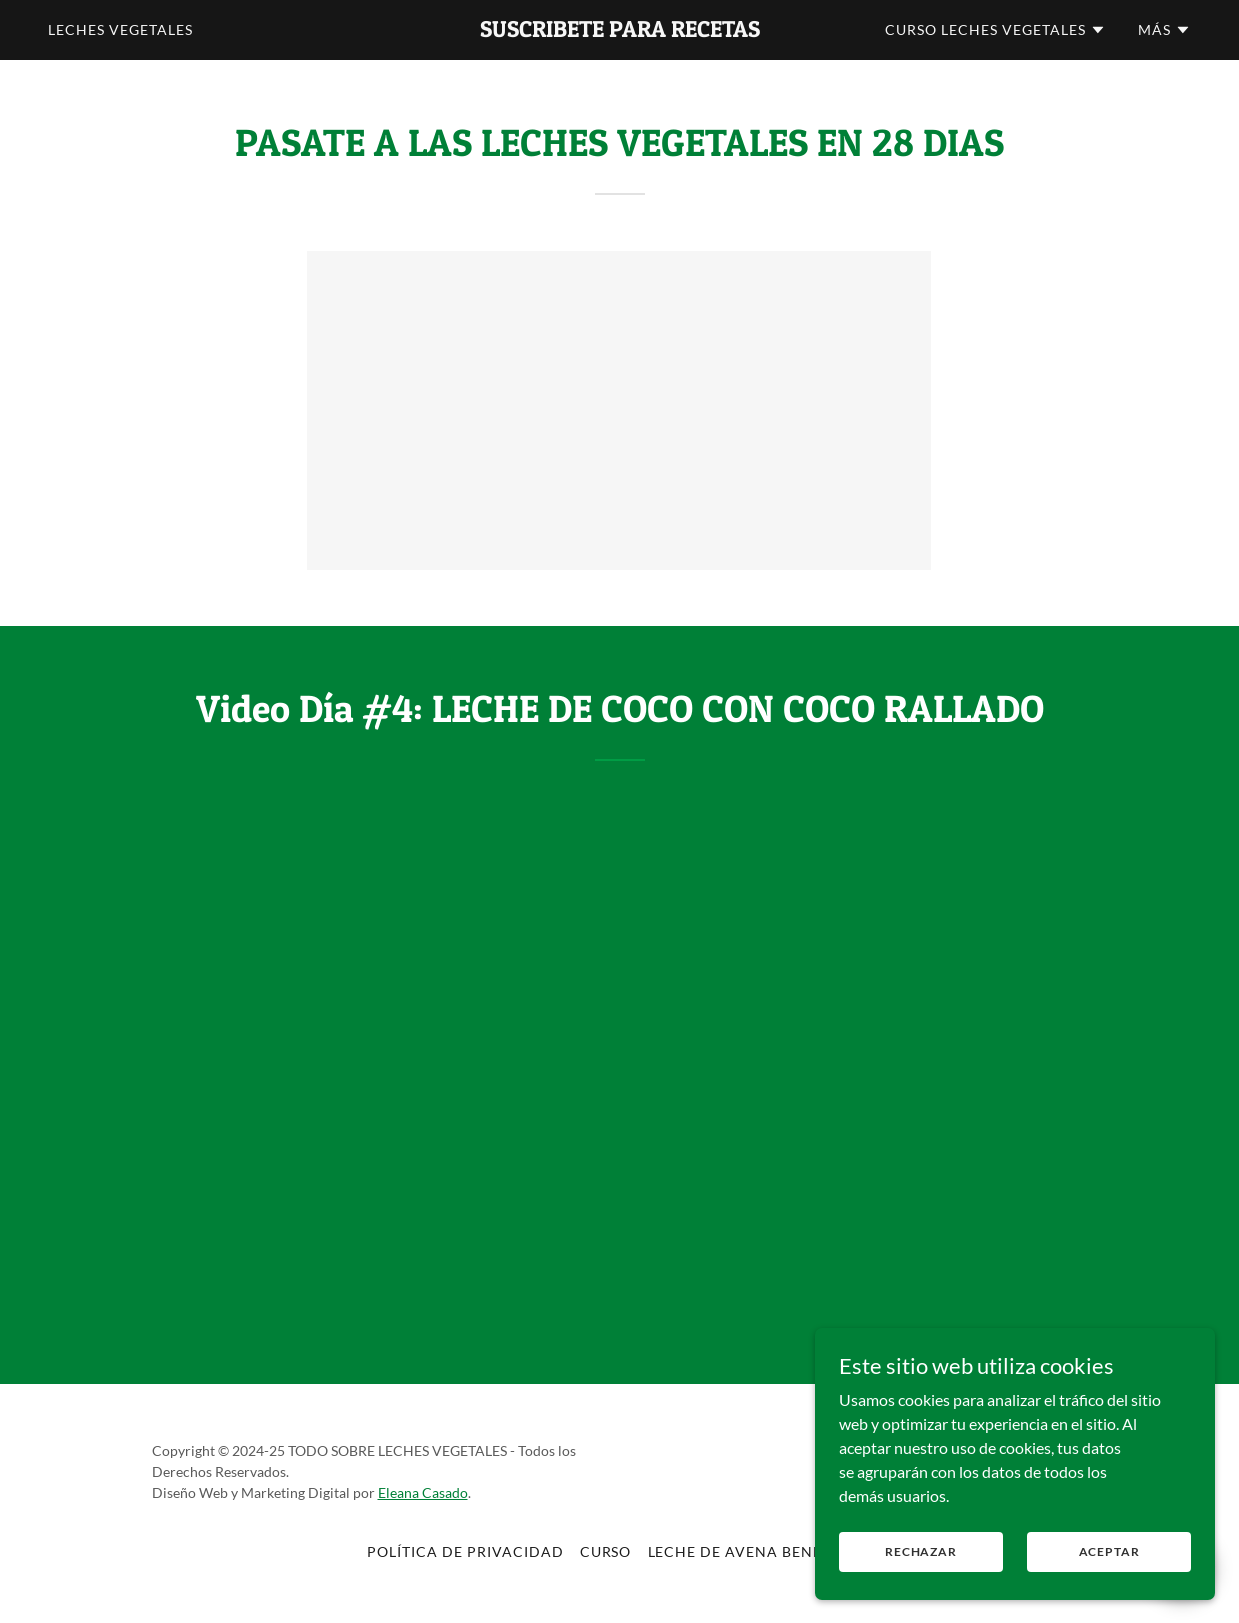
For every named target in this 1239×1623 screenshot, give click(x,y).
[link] (619, 30)
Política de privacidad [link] (465, 1551)
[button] (995, 30)
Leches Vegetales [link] (120, 29)
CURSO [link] (606, 1551)
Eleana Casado (423, 1492)
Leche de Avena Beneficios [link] (760, 1551)
